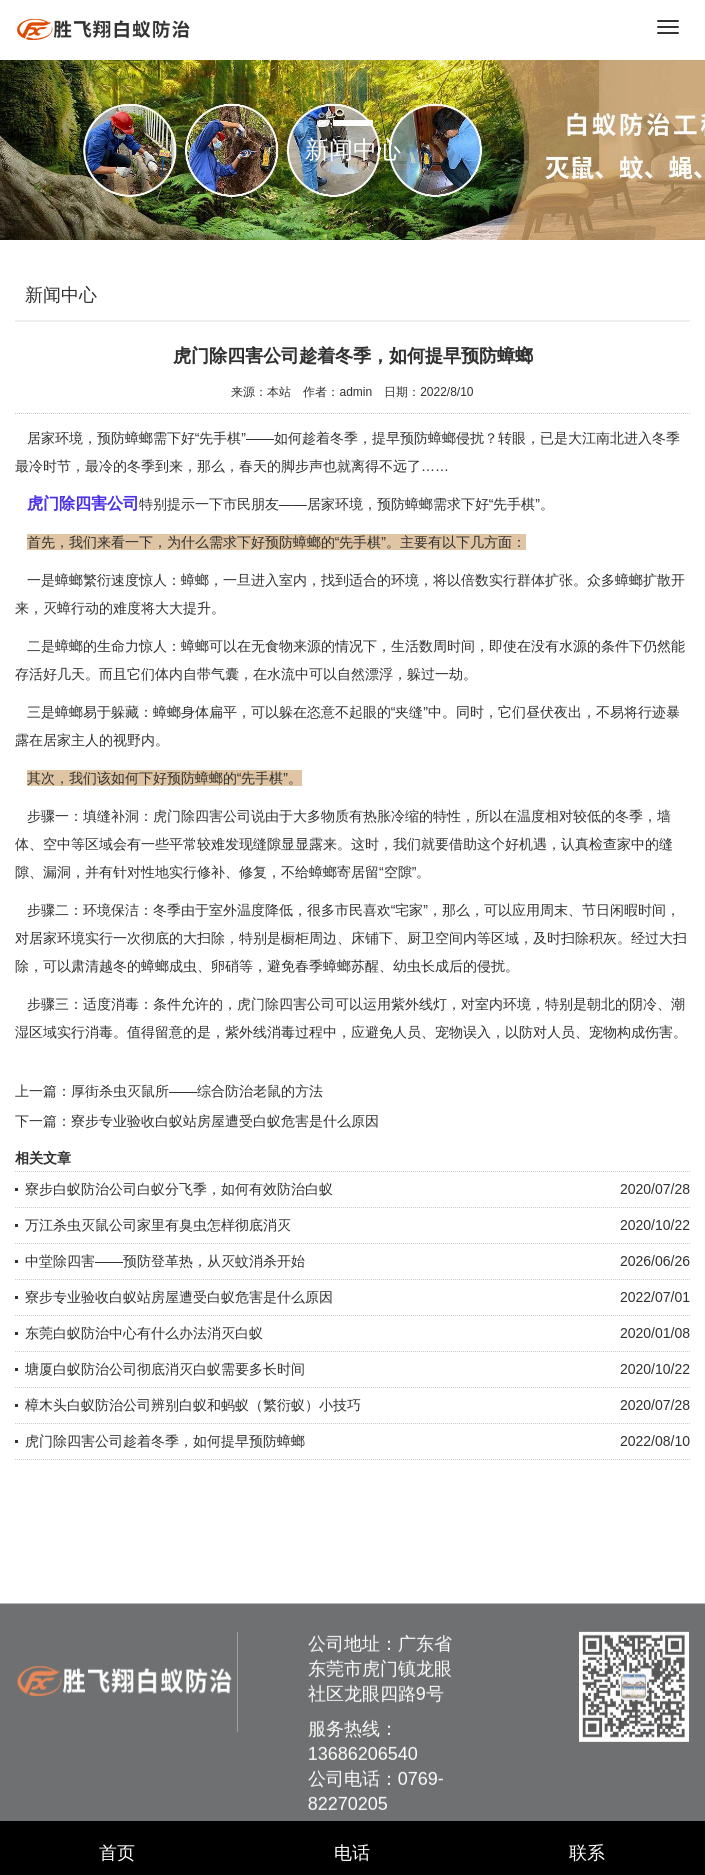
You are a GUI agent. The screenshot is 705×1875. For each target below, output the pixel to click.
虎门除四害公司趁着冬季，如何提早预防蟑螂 (165, 1441)
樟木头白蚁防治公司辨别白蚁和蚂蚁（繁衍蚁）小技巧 (193, 1405)
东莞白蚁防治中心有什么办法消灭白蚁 (144, 1333)
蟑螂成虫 (169, 966)
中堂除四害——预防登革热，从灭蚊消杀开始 (165, 1261)
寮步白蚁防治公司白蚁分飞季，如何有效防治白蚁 (179, 1189)
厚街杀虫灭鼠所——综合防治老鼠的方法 (197, 1091)
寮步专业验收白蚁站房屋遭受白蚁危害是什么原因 (225, 1121)
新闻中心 (61, 295)
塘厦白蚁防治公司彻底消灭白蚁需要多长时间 (165, 1369)
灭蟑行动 (71, 608)
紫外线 (412, 1004)
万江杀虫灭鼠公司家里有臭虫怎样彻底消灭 (158, 1225)
